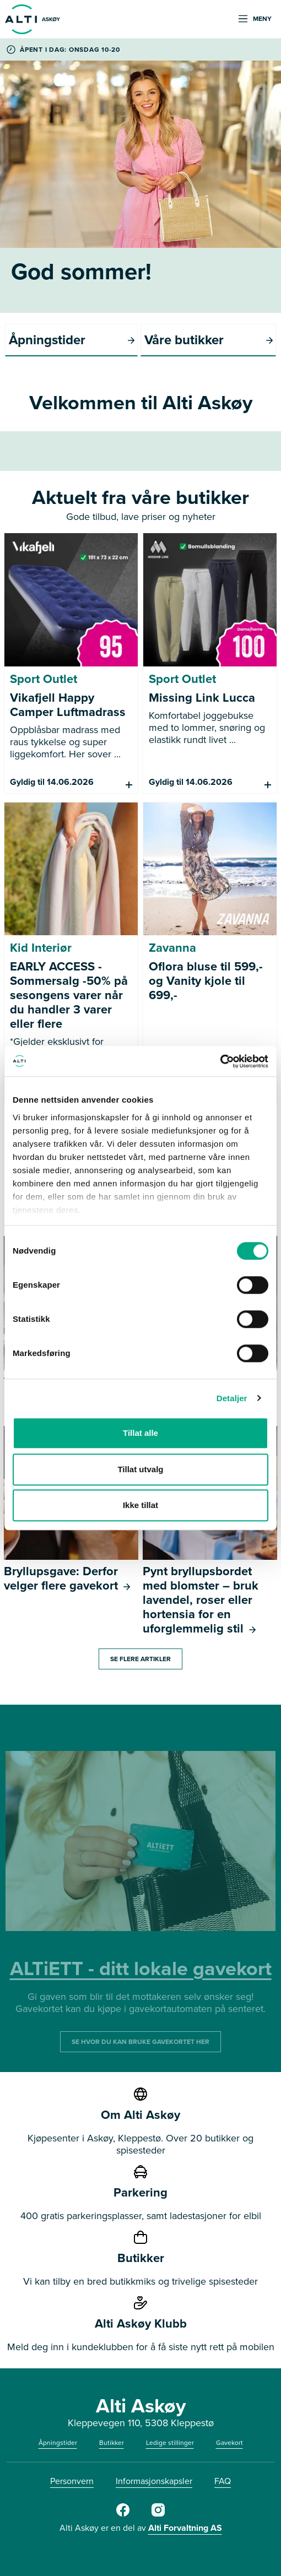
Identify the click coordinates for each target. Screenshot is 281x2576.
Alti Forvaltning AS (185, 2527)
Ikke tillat (140, 1505)
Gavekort (229, 2443)
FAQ (222, 2481)
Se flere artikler (140, 1659)
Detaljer (232, 1398)
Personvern (72, 2481)
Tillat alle (140, 1433)
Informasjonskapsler (154, 2481)
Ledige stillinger (170, 2443)
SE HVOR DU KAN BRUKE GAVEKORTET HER (140, 2042)
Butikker (111, 2443)
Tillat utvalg (140, 1469)
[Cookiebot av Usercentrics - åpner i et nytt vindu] (220, 1061)
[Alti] (122, 2514)
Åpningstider (58, 2443)
